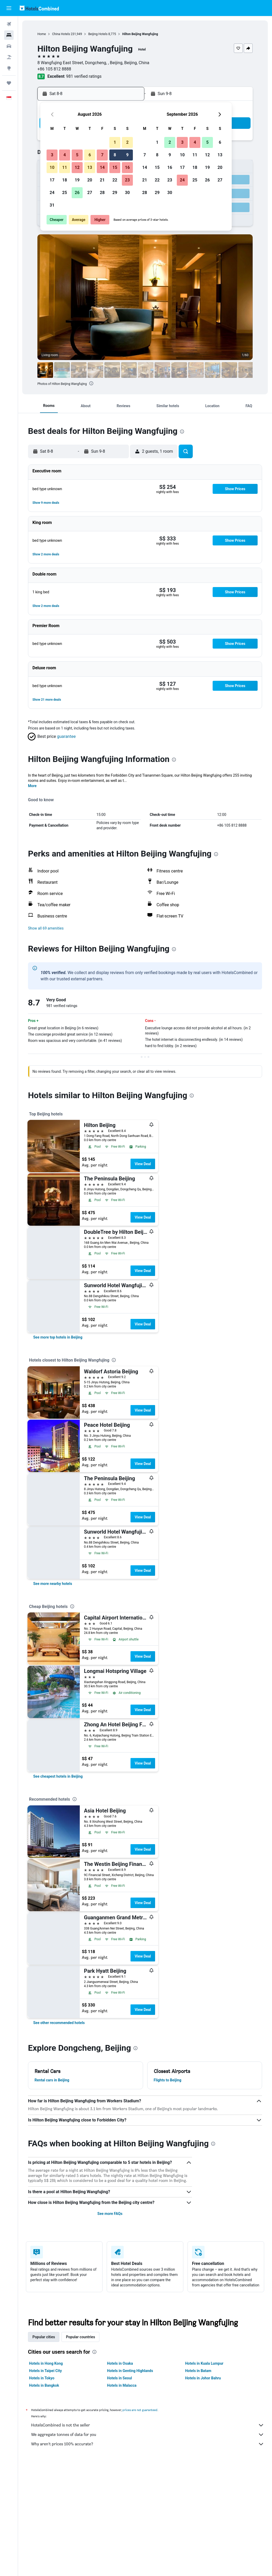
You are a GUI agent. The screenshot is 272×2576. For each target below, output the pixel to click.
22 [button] (114, 180)
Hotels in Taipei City (45, 2371)
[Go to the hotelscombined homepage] (39, 7)
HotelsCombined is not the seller (147, 2425)
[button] (9, 8)
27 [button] (89, 192)
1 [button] (115, 142)
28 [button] (102, 192)
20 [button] (89, 180)
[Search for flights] (9, 24)
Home (41, 34)
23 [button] (127, 180)
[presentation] (91, 383)
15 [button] (114, 167)
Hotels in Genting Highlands (130, 2371)
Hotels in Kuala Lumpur (204, 2363)
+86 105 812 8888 (54, 69)
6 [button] (89, 154)
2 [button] (127, 142)
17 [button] (52, 180)
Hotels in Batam (198, 2371)
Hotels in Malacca (122, 2385)
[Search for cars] (9, 46)
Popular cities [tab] (43, 2337)
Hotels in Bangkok (44, 2385)
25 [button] (64, 192)
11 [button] (64, 167)
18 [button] (64, 180)
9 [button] (127, 154)
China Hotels (61, 34)
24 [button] (52, 192)
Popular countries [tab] (80, 2337)
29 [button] (114, 192)
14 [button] (102, 167)
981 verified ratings (84, 76)
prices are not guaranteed (139, 2410)
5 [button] (77, 154)
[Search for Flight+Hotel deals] (9, 57)
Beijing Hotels (97, 34)
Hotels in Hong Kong (46, 2363)
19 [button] (77, 180)
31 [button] (52, 205)
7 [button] (102, 154)
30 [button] (127, 192)
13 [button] (89, 167)
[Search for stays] (9, 35)
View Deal (143, 1164)
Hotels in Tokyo (41, 2378)
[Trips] (9, 83)
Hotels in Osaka (120, 2363)
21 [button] (102, 180)
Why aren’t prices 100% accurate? (147, 2444)
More (32, 786)
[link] (58, 1337)
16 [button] (127, 167)
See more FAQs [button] (109, 2214)
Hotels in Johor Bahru (203, 2378)
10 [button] (52, 167)
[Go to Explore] (9, 68)
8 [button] (115, 154)
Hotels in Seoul (119, 2378)
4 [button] (64, 154)
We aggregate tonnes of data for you (147, 2434)
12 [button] (77, 167)
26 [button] (77, 192)
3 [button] (52, 154)
